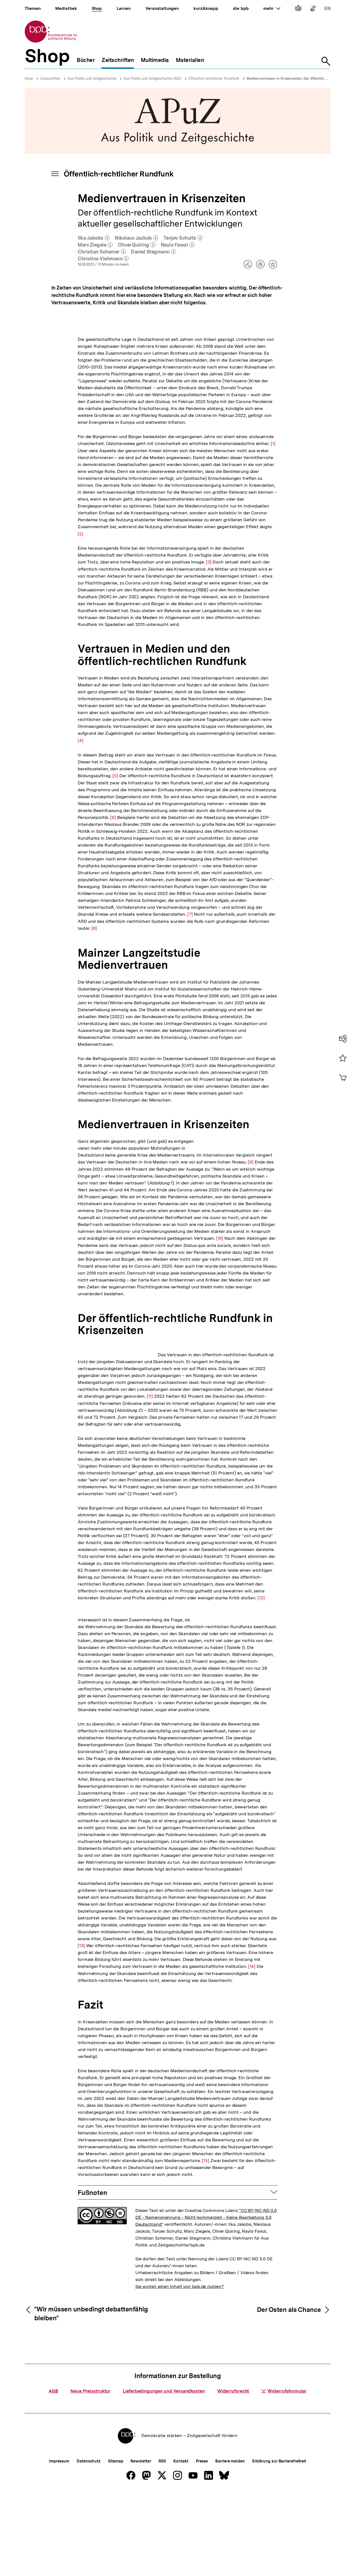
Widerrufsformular (283, 2529)
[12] (261, 1681)
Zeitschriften (50, 78)
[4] (80, 736)
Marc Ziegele (95, 245)
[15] (205, 2299)
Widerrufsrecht (233, 2529)
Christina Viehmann (103, 259)
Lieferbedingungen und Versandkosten (164, 2529)
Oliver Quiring (137, 245)
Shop (29, 78)
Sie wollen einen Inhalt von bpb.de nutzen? (179, 2425)
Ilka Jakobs (94, 238)
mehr (271, 8)
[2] (80, 530)
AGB (53, 2529)
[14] (252, 2105)
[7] (190, 914)
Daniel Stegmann (153, 252)
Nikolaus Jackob (136, 238)
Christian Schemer (102, 252)
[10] (81, 1276)
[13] (81, 2084)
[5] (115, 775)
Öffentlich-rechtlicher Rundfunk (213, 78)
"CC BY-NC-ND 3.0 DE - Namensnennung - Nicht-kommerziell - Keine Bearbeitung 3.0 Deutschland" (206, 2355)
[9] (96, 1175)
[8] (94, 928)
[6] (113, 817)
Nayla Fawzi (178, 245)
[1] (273, 443)
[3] (209, 562)
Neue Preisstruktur (90, 2529)
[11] (161, 1455)
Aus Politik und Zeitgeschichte (92, 78)
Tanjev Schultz (183, 238)
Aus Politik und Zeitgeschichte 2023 (152, 78)
